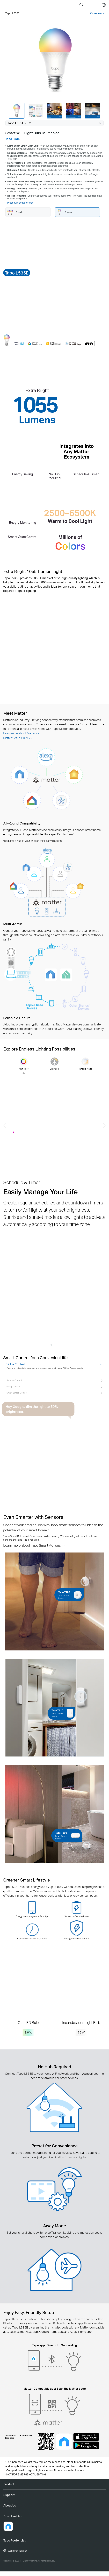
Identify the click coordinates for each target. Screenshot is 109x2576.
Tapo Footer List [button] (14, 2545)
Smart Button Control (17, 1397)
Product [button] (8, 2489)
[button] (51, 1345)
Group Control (13, 1391)
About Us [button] (9, 2510)
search (81, 5)
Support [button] (9, 2499)
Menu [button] (5, 5)
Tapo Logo (47, 4)
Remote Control (14, 1385)
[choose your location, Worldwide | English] (54, 2555)
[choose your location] (104, 5)
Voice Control (16, 1364)
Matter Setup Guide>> (17, 738)
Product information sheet (20, 202)
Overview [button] (96, 13)
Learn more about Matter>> (21, 733)
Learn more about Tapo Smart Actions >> (34, 1550)
